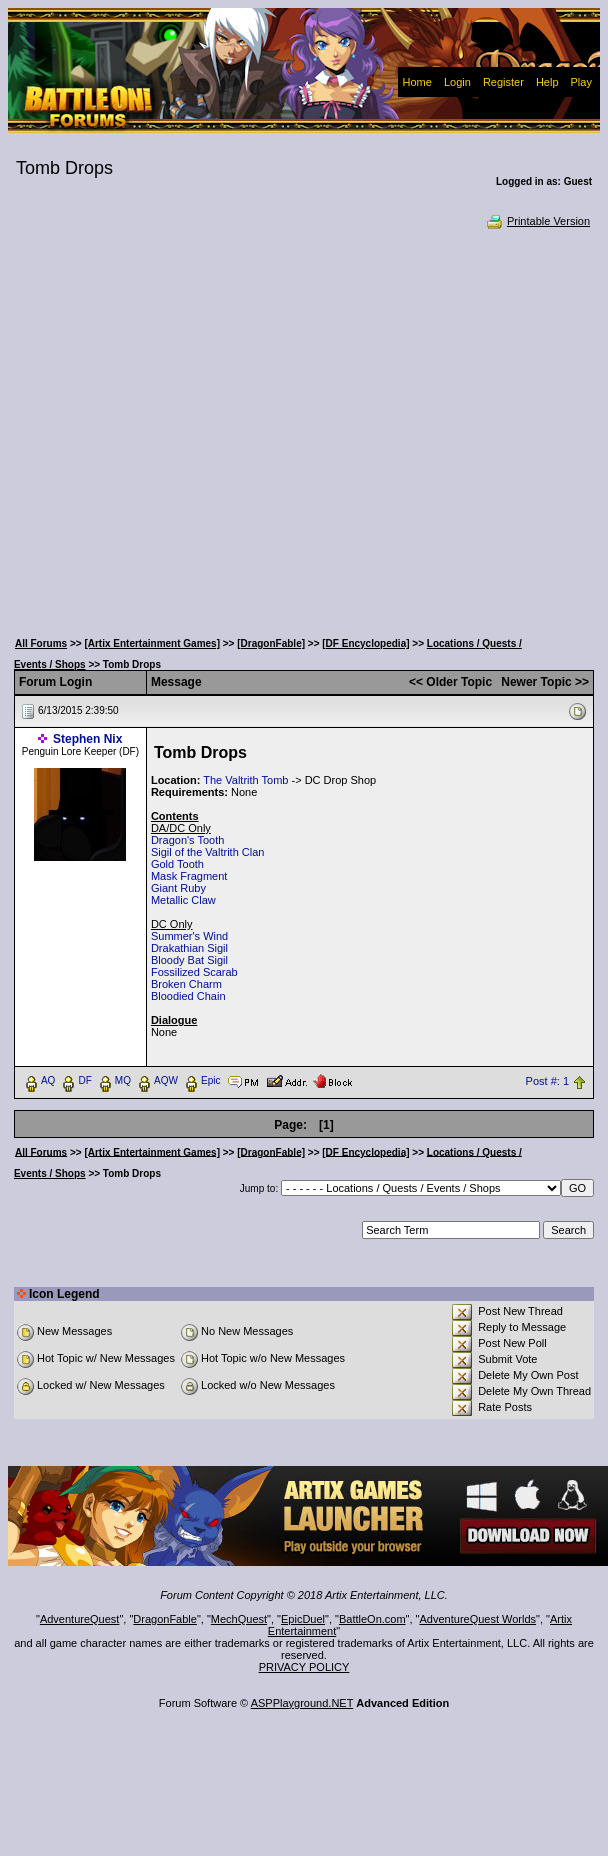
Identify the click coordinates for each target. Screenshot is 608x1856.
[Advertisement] (193, 427)
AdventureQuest (80, 1619)
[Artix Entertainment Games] (152, 643)
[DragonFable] (271, 643)
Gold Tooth (177, 864)
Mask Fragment (189, 876)
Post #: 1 (547, 1081)
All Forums (41, 643)
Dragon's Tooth (187, 840)
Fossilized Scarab (194, 972)
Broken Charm (186, 984)
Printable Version (537, 221)
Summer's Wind (189, 936)
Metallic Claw (183, 900)
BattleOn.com (372, 1619)
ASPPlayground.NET (302, 1703)
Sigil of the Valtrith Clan (208, 852)
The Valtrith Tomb (245, 780)
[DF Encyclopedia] (365, 643)
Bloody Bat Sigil (189, 960)
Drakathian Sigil (189, 948)
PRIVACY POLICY (304, 1667)
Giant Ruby (178, 888)
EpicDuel (303, 1619)
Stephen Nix (87, 739)
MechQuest (239, 1619)
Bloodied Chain (188, 996)
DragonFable (165, 1619)
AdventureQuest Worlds (478, 1619)
